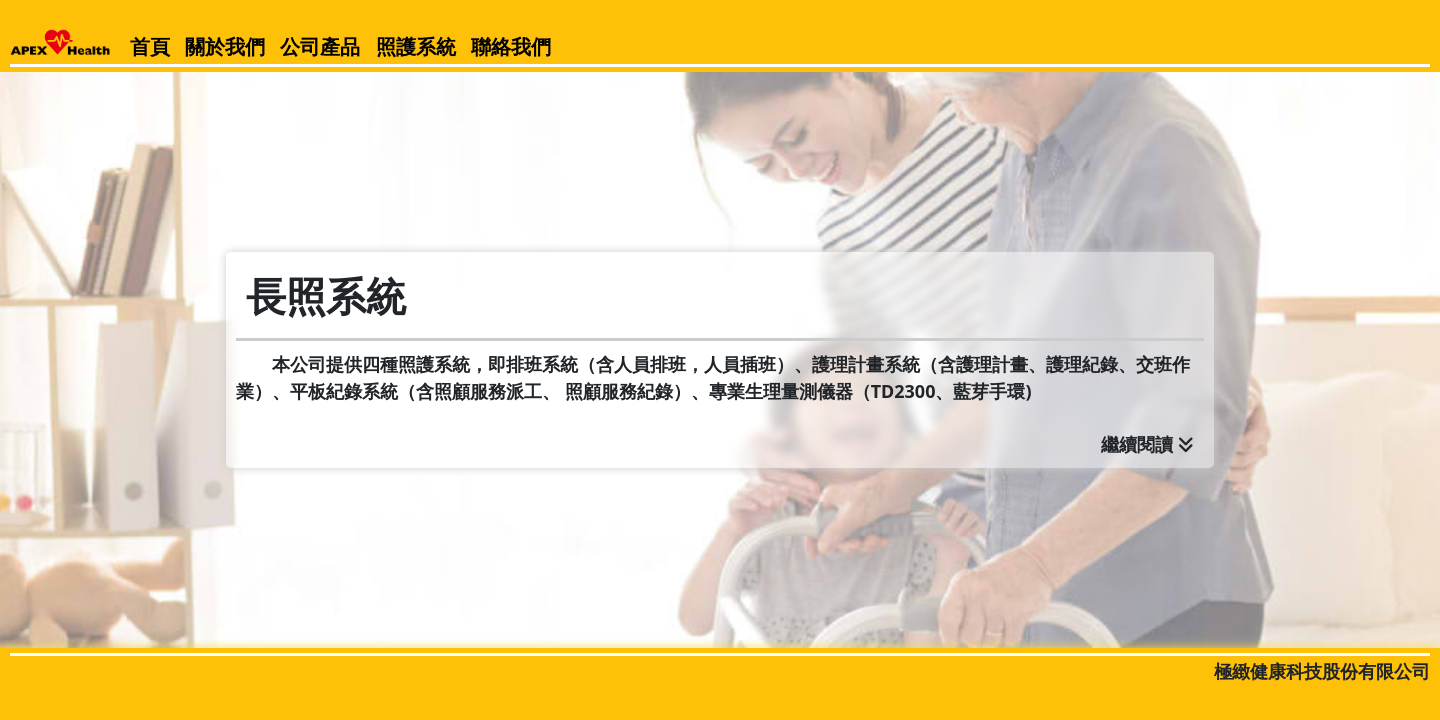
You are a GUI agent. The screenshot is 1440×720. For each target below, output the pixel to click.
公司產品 (320, 46)
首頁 (150, 46)
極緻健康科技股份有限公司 (1322, 671)
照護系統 (416, 46)
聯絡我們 (511, 46)
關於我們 (225, 46)
